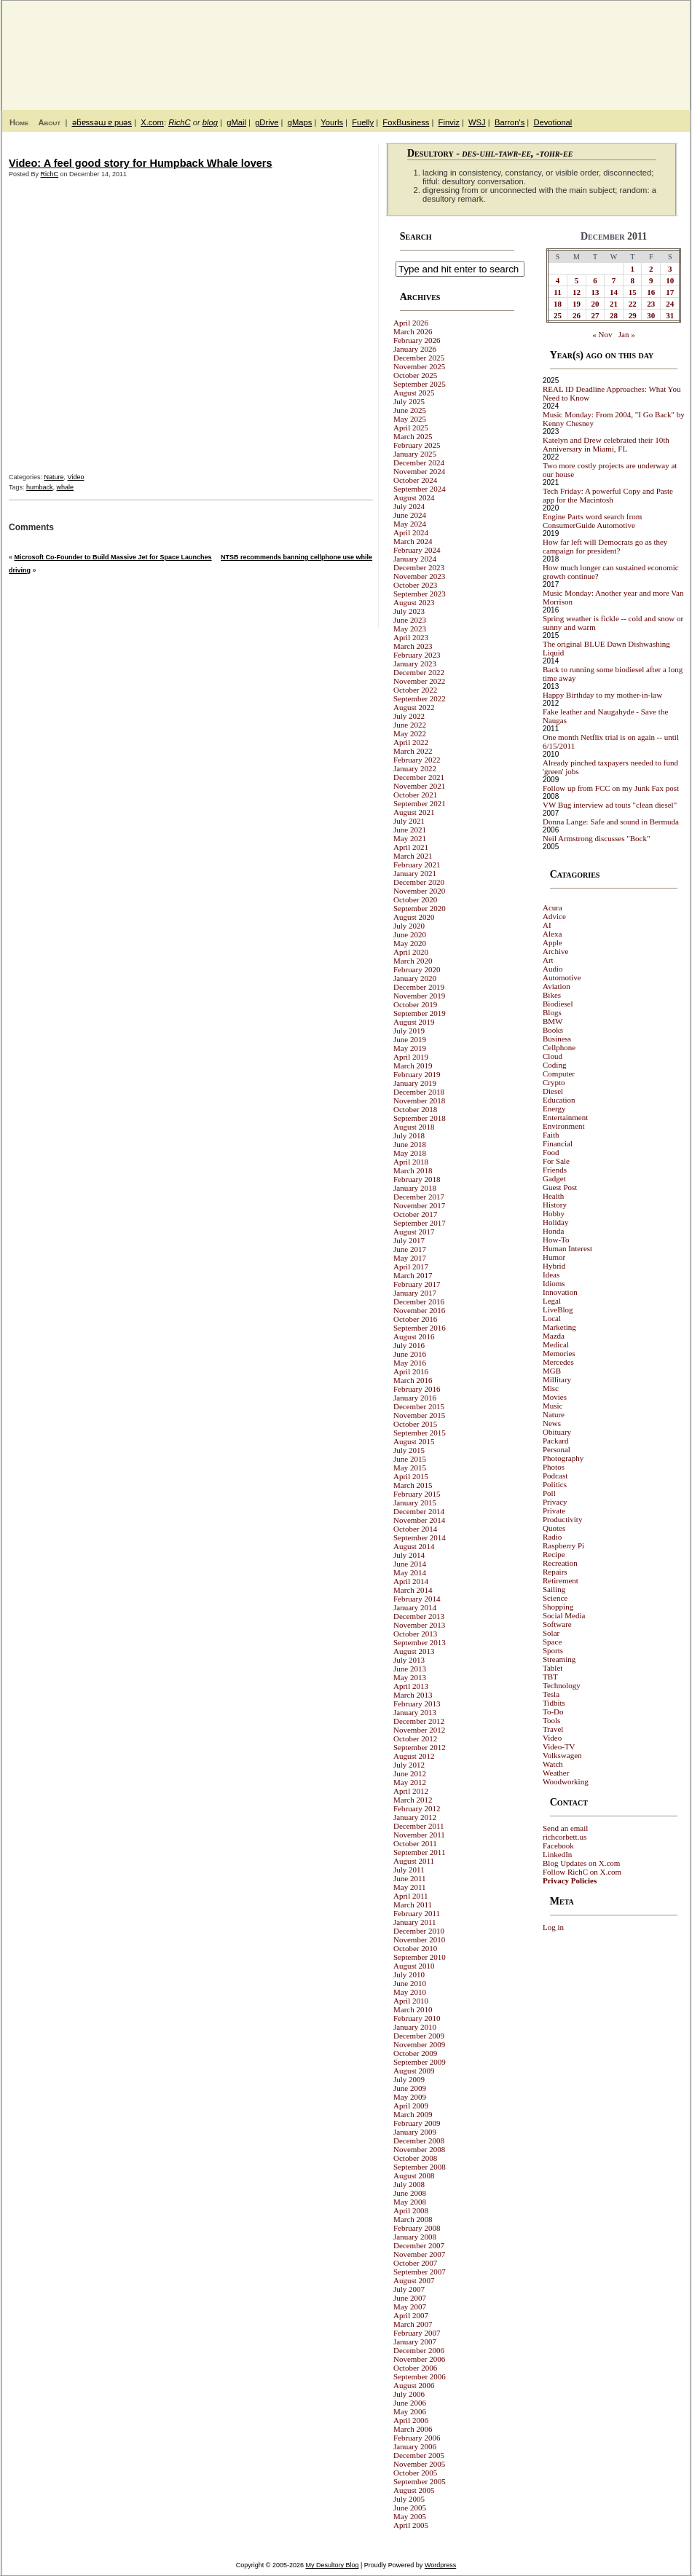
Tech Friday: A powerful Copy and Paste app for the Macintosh (608, 495)
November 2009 (419, 2044)
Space (552, 1641)
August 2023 (414, 602)
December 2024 (418, 462)
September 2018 (419, 1118)
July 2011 (409, 1869)
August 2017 (414, 1231)
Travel (553, 1729)
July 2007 (409, 2289)
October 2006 (415, 2367)
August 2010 (414, 1965)
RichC (179, 122)
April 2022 (410, 742)
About (49, 122)
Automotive (562, 977)
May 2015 (409, 1467)
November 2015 (419, 1415)
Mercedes (558, 1362)
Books (553, 1029)
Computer (559, 1073)
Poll (549, 1493)
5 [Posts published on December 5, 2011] (577, 280)
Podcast (555, 1475)
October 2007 (415, 2262)
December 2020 (418, 882)
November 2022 (419, 681)
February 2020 (416, 969)
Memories (559, 1353)
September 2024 (419, 488)
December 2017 (418, 1196)
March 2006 (412, 2429)
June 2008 (409, 2193)
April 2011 (410, 1895)
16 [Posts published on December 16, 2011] (651, 292)
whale (65, 487)
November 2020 (419, 890)
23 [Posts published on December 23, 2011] (651, 303)
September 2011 (419, 1852)
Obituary (557, 1431)
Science (555, 1598)
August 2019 (414, 1021)
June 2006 (409, 2402)
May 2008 (409, 2201)
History (555, 1204)
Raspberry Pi (563, 1545)
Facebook (558, 1845)
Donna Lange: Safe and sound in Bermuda (611, 821)
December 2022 (418, 672)
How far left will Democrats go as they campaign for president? (605, 546)
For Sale (556, 1161)
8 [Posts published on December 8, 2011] (632, 280)
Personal (556, 1449)
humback (39, 487)
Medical (556, 1344)
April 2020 (410, 952)
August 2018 (414, 1126)
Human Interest (567, 1248)
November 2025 (419, 366)
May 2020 (409, 943)
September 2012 (419, 1747)
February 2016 (416, 1388)
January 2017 (414, 1292)
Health (553, 1196)
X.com (152, 122)
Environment (563, 1126)
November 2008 (419, 2149)
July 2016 (409, 1345)
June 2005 (409, 2507)
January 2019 (414, 1083)
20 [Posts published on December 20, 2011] (595, 303)
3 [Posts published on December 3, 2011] (670, 268)
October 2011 (415, 1843)
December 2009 (418, 2035)
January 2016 (414, 1397)
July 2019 (409, 1030)
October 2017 (415, 1214)
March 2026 (412, 331)
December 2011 (418, 1825)
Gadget (554, 1178)
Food (551, 1152)
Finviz (449, 122)
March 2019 (412, 1065)
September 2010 (419, 1957)
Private (554, 1510)
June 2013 (409, 1668)
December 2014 (418, 1511)
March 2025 (412, 436)
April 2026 (410, 322)
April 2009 (410, 2105)
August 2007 (414, 2280)
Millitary (557, 1379)
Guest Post (560, 1187)
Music (553, 1405)
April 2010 (410, 2000)
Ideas (551, 1274)
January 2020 (414, 978)
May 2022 (409, 733)
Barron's (509, 122)
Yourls (332, 122)
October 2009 (415, 2053)
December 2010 (418, 1930)
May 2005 (409, 2516)
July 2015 (409, 1450)
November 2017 (419, 1205)
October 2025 (415, 375)
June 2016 (409, 1354)
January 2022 (414, 768)
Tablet (552, 1667)
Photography (563, 1458)
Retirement (560, 1580)
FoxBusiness (405, 122)
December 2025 (418, 357)
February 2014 (416, 1598)
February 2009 (416, 2123)
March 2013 (412, 1694)
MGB (552, 1370)
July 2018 (409, 1135)
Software (557, 1624)
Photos (554, 1466)
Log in (553, 1927)
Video (76, 477)
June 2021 (409, 829)
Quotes (554, 1528)
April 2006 (410, 2420)
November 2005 (419, 2463)
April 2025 (410, 427)
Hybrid (554, 1265)
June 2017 (409, 1249)
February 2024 (416, 549)
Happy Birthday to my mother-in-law (602, 694)
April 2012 (410, 1791)
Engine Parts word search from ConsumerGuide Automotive (592, 520)
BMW (553, 1021)
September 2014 (419, 1537)
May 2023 (409, 628)
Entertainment (565, 1117)
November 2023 (419, 576)
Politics (555, 1484)
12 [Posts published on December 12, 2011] (577, 292)
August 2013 (414, 1651)
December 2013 (418, 1616)
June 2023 (409, 619)
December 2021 (418, 777)
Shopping (558, 1606)
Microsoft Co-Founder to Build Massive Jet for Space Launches (113, 557)
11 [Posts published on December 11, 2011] (557, 292)
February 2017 (416, 1284)
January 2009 (414, 2131)
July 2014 (409, 1555)
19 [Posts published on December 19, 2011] (577, 303)
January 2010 (414, 2026)
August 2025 (414, 392)
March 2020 (412, 960)
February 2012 (416, 1808)
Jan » (626, 334)
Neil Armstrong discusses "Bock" (596, 838)
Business (557, 1038)
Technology (562, 1685)
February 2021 (416, 864)
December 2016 (418, 1301)
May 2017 (409, 1257)
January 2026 (414, 348)
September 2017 (419, 1222)
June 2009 (409, 2088)
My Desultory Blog (549, 47)
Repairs (555, 1571)
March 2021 (412, 855)
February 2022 (416, 759)
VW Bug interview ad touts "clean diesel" (610, 804)
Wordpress (440, 2565)
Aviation (556, 986)
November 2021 (419, 785)
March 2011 (412, 1904)
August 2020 (414, 917)
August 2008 (414, 2175)
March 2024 (412, 541)
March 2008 (412, 2219)
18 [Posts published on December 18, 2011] (558, 303)
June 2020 (409, 934)
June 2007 (409, 2297)
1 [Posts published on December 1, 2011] (632, 268)
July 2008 (409, 2184)
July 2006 (409, 2394)
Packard (555, 1440)
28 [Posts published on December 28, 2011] (614, 315)
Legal (552, 1300)
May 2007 (409, 2306)
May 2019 (409, 1048)
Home (18, 122)
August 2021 (414, 812)
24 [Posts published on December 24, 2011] (670, 303)
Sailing (554, 1589)
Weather (556, 1772)
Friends (555, 1169)
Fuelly (363, 122)
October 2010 (415, 1948)
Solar (551, 1632)
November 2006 (419, 2359)
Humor (554, 1257)
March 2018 (412, 1170)
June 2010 (409, 1983)
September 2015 (419, 1432)
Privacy (555, 1501)
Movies (555, 1397)
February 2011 (416, 1913)
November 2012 (419, 1729)
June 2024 (409, 515)
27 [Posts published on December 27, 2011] (595, 315)
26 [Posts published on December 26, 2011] (577, 315)
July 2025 (409, 401)
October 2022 (415, 689)
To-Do (553, 1711)
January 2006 (414, 2446)
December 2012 (418, 1721)
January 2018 (414, 1187)
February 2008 (416, 2228)
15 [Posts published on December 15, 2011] (633, 292)
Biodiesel (558, 1003)
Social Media (564, 1615)
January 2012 (414, 1817)
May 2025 (409, 418)
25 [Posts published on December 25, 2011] (558, 315)
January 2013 (414, 1712)
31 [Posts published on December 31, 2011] (670, 315)
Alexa (552, 933)
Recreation (560, 1563)
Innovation (560, 1292)
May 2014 (409, 1572)
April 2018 (410, 1161)
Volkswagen (562, 1755)
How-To (556, 1239)
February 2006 (416, 2437)
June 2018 (409, 1144)
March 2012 (412, 1799)
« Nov (602, 334)
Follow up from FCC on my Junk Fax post (611, 788)
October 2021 (415, 794)
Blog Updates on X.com (581, 1863)
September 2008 (419, 2166)
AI (547, 925)
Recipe (554, 1554)
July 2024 (409, 506)
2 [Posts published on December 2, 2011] (651, 268)
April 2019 (410, 1056)
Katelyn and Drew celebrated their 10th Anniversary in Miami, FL (606, 444)
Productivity (562, 1519)
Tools (551, 1720)
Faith (551, 1134)
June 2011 (409, 1878)
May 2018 (409, 1153)
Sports (553, 1650)
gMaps (300, 122)
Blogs (552, 1012)
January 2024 (414, 558)
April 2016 (410, 1371)
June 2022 (409, 724)
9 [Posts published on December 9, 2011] (651, 280)
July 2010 (409, 1974)
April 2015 (410, 1476)
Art (548, 960)
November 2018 (419, 1100)
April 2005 (410, 2525)
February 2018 (416, 1179)
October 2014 (415, 1528)
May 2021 (409, 838)
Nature (54, 477)
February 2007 (416, 2332)
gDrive (266, 122)
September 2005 (419, 2481)
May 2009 (409, 2096)
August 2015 (414, 1441)
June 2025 (409, 410)
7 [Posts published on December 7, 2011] (614, 280)
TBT (550, 1676)
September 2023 (419, 593)
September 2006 (419, 2376)
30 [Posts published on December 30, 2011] (651, 315)
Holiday (555, 1222)
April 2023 (410, 637)
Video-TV (559, 1746)
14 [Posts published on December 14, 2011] (614, 292)
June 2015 (409, 1458)
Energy (554, 1108)
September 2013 (419, 1642)
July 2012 (409, 1764)
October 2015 (415, 1423)
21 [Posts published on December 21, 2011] (614, 303)
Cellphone (559, 1047)
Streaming (559, 1659)
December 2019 (418, 986)
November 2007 (419, 2254)
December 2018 (418, 1091)
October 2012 (415, 1738)
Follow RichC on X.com (582, 1871)
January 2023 (414, 663)
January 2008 (414, 2236)
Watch (553, 1764)
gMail (236, 122)
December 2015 (418, 1406)
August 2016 (414, 1336)
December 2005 (418, 2455)
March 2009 (412, 2114)
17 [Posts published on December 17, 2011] (670, 292)
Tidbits (554, 1702)
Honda (553, 1230)
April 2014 (410, 1581)
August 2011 (413, 1860)
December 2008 (418, 2140)
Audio (553, 968)
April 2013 (410, 1686)
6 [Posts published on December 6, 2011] (595, 280)
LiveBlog (558, 1309)
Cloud (552, 1056)
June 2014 (409, 1563)
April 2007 (410, 2315)
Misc (551, 1388)
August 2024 (414, 497)
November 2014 (419, 1520)
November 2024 (419, 471)
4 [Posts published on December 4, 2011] (558, 280)
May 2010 (409, 1992)
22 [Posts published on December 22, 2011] (633, 303)
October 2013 (415, 1633)
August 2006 (414, 2385)
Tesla (551, 1694)
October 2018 (415, 1109)
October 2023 (415, 584)
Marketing (559, 1327)
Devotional (552, 122)
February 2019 (416, 1074)
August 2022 (414, 707)
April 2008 (410, 2210)
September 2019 (419, 1013)
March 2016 (412, 1380)
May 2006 (409, 2411)
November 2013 (419, 1624)
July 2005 (409, 2498)
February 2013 (416, 1703)
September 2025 (419, 383)
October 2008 (415, 2158)
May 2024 (409, 523)
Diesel (553, 1091)
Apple (552, 942)
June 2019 (409, 1039)
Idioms (554, 1283)
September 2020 (419, 908)
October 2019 (415, 1004)
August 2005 (414, 2490)
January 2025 (414, 453)
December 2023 (418, 567)
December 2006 (418, 2350)
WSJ (477, 122)
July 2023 (409, 611)
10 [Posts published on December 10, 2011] (670, 280)
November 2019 (419, 995)
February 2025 (416, 445)
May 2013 (409, 1677)
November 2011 (419, 1834)
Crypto (554, 1082)
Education (559, 1099)
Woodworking (566, 1781)
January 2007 (414, 2341)
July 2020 (409, 925)
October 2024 (415, 480)
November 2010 (419, 1939)
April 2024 (410, 532)
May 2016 (409, 1362)
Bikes (552, 994)
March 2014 (412, 1590)
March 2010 (412, 2009)
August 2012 (414, 1756)
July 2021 (409, 820)
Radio (552, 1536)
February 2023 (416, 654)
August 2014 (414, 1546)
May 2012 (409, 1782)
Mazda (554, 1335)
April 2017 (410, 1266)
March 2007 (412, 2324)
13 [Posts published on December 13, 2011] (595, 292)
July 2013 (409, 1659)
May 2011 (409, 1887)
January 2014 (414, 1607)
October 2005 (415, 2472)
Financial (558, 1143)
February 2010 (416, 2018)
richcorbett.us (564, 1836)
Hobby (554, 1213)
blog (210, 122)
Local (552, 1318)
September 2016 (419, 1327)
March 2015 (412, 1485)
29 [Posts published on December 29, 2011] (633, 315)
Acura (552, 907)
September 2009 (419, 2061)
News (552, 1423)
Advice (554, 916)
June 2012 (409, 1773)
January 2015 (414, 1502)
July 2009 (409, 2079)
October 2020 (415, 899)
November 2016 (419, 1310)
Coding (554, 1064)
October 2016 (415, 1319)
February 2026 (416, 340)
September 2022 (419, 698)
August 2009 (414, 2070)
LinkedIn (557, 1854)
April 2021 (410, 847)
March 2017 (412, 1275)
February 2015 (416, 1493)
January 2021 (414, 873)
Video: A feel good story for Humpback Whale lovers (140, 163)
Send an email (565, 1828)
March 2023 (412, 646)
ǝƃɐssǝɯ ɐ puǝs (102, 122)
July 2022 (409, 716)
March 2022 (412, 751)
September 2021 (419, 803)
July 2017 (409, 1240)
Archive (555, 951)
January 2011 (414, 1922)
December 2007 (418, 2245)
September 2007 (419, 2271)
